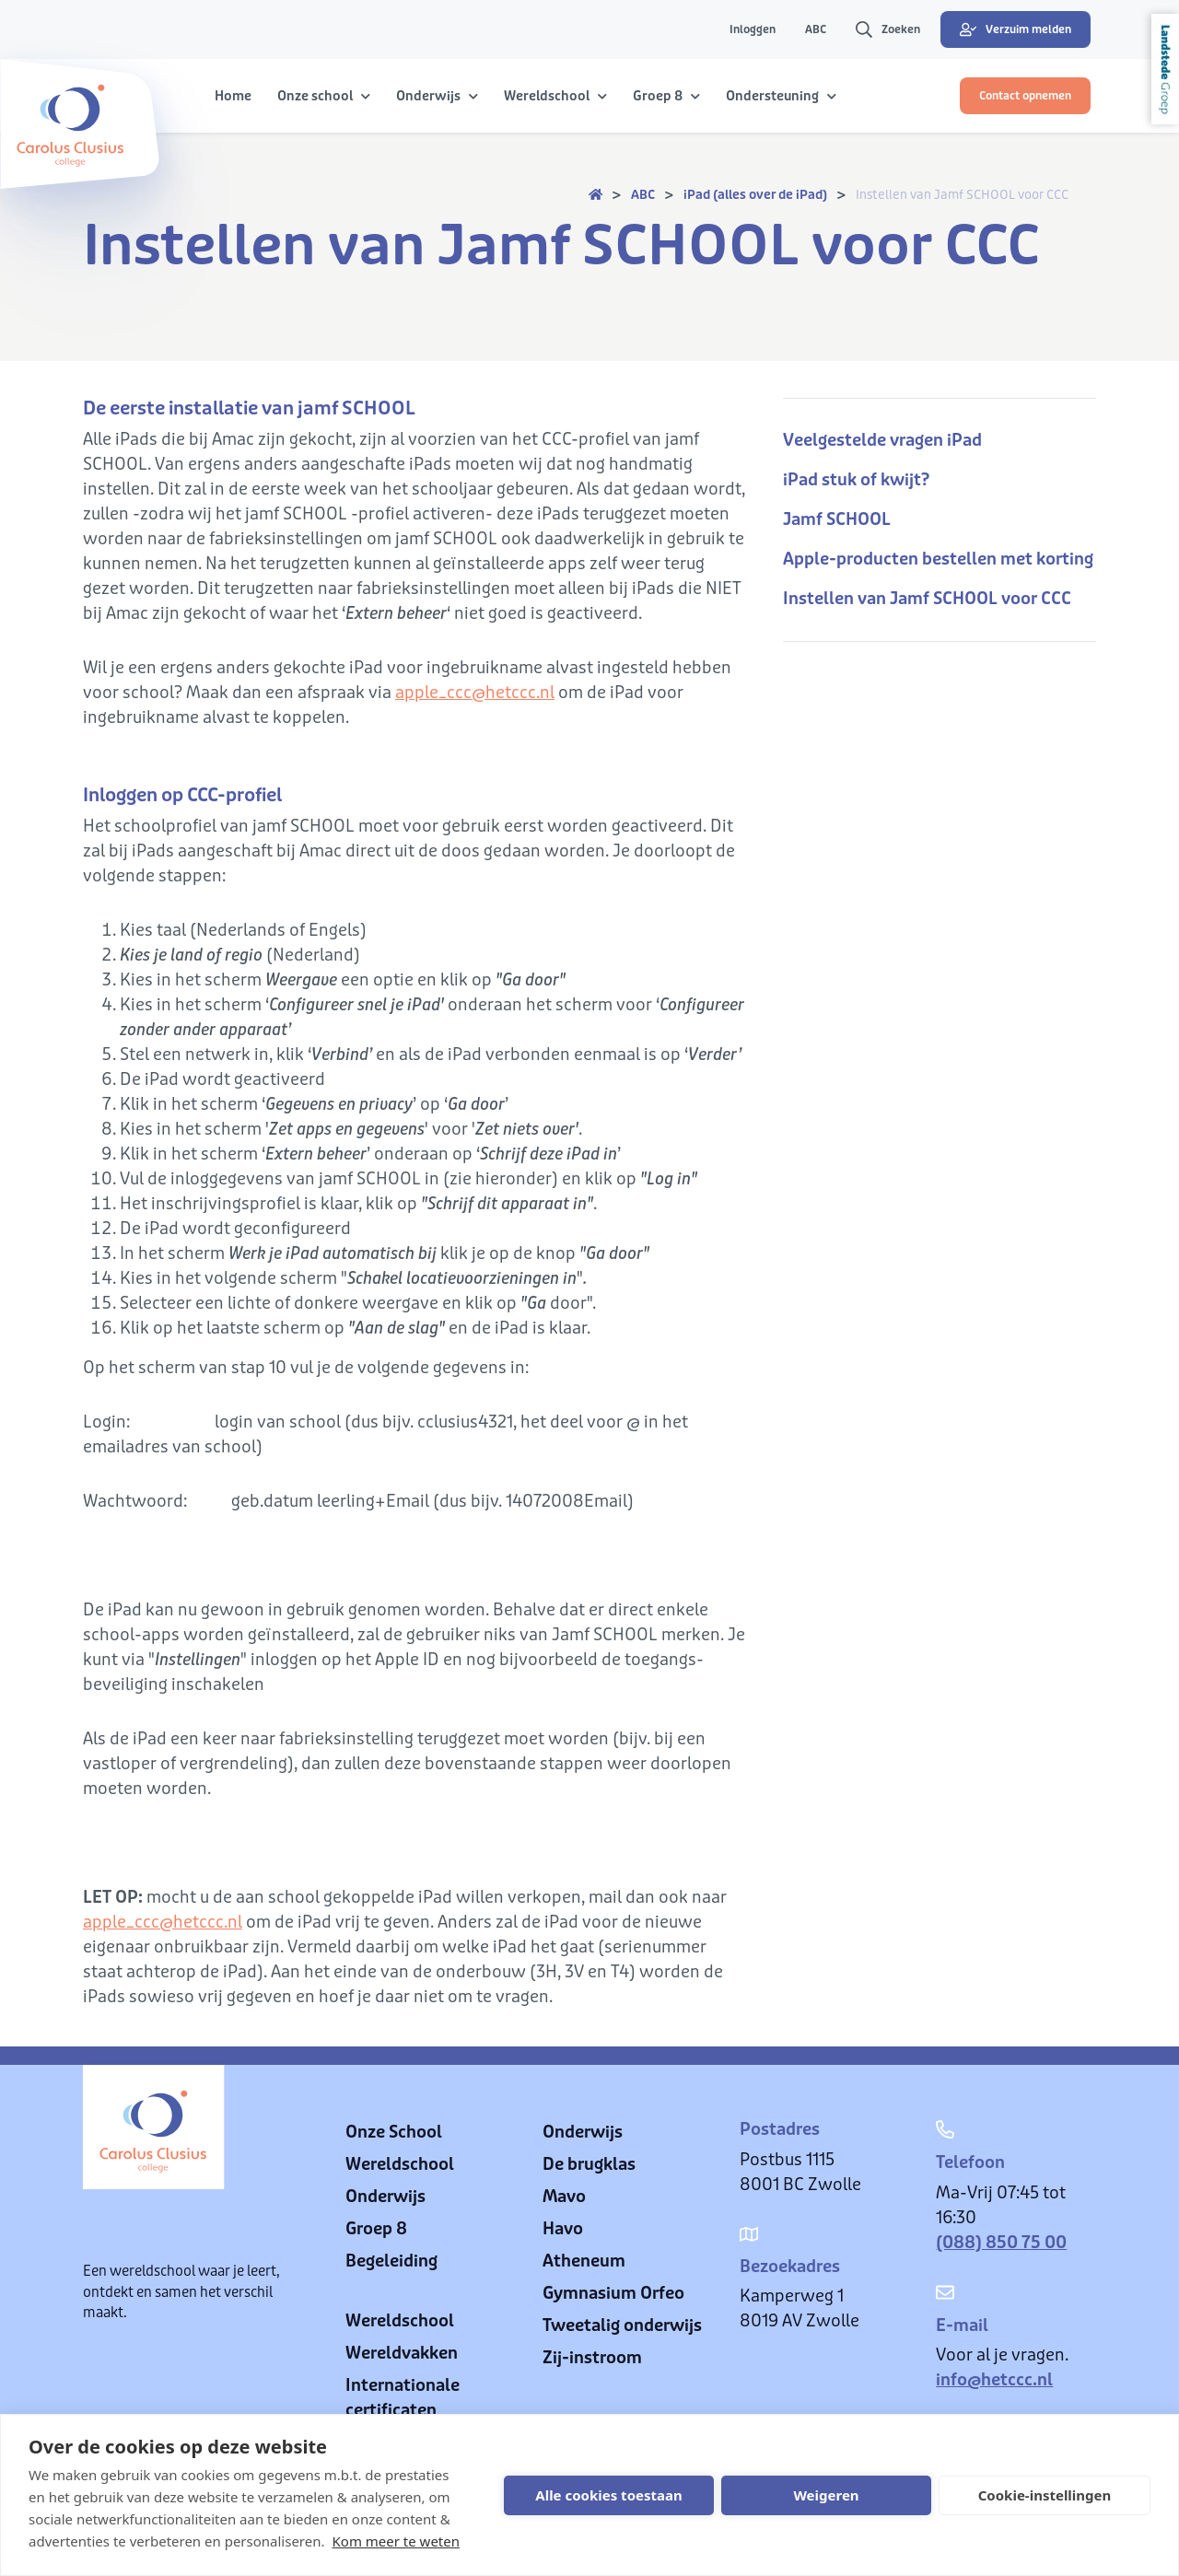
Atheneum (584, 2261)
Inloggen (753, 29)
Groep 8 (376, 2229)
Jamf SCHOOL (837, 519)
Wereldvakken (401, 2353)
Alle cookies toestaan (608, 2495)
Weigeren (825, 2495)
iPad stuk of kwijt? (856, 480)
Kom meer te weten (397, 2541)
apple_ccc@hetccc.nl (474, 693)
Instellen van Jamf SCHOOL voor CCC (962, 195)
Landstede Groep (1165, 69)
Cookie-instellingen (1045, 2495)
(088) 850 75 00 (1001, 2243)
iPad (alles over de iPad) (755, 195)
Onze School (393, 2132)
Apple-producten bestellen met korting (938, 559)
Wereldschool (399, 2164)
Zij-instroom (592, 2358)
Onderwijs (385, 2197)
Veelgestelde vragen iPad (882, 440)
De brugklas (589, 2164)
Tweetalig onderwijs (622, 2325)
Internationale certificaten (402, 2397)
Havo (563, 2229)
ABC (815, 29)
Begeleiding (391, 2261)
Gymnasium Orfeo (613, 2293)
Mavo (564, 2197)
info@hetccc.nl (994, 2380)
